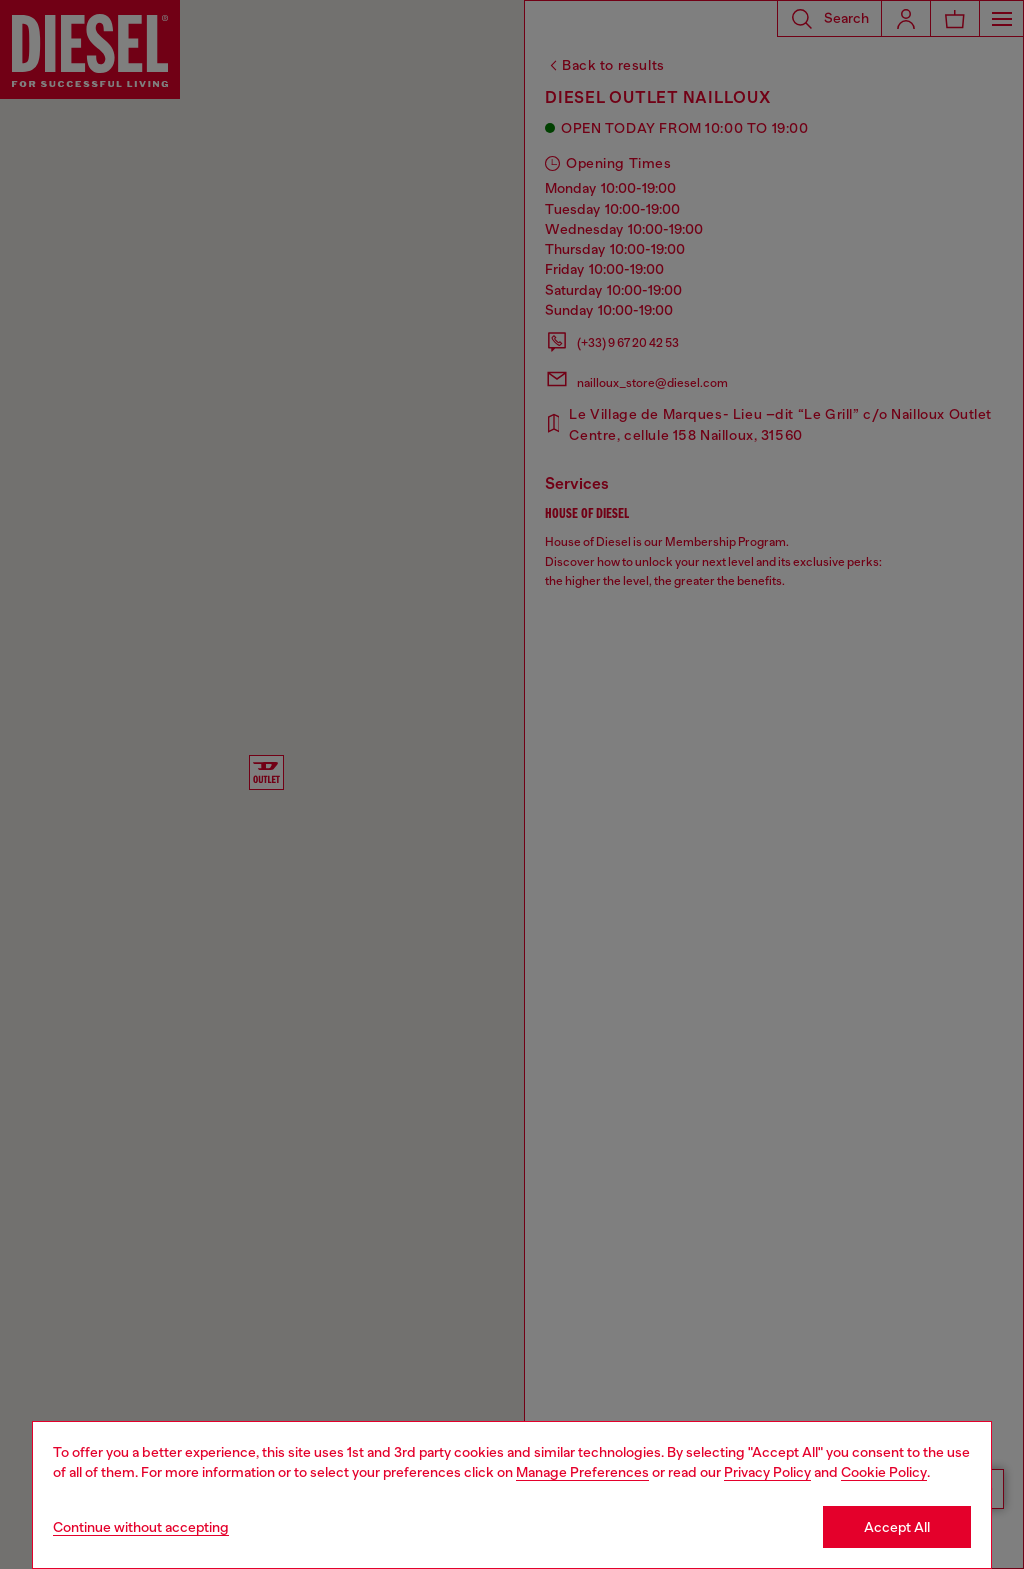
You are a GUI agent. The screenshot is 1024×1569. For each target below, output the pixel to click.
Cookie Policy (884, 1472)
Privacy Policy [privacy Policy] (767, 1472)
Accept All (897, 1527)
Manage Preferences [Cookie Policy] (582, 1472)
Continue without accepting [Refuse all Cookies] (141, 1527)
